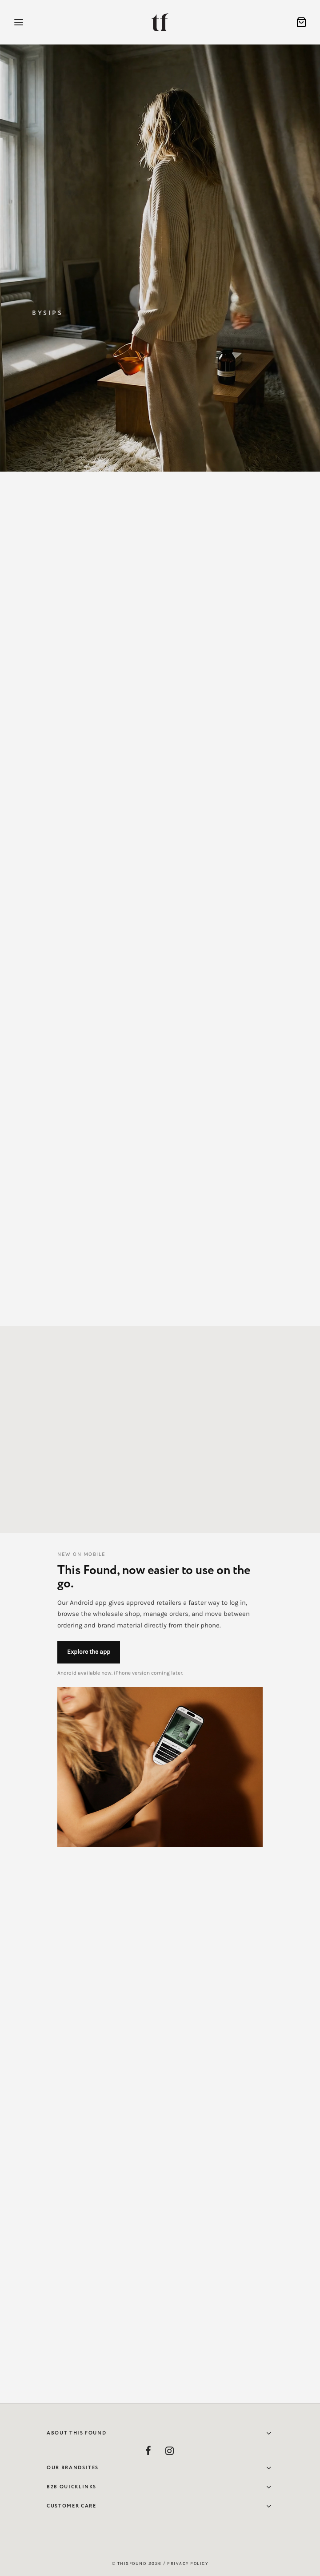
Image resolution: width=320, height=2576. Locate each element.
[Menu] (18, 22)
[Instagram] (170, 2452)
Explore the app (88, 1651)
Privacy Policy (187, 2563)
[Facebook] (148, 2452)
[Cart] (301, 22)
